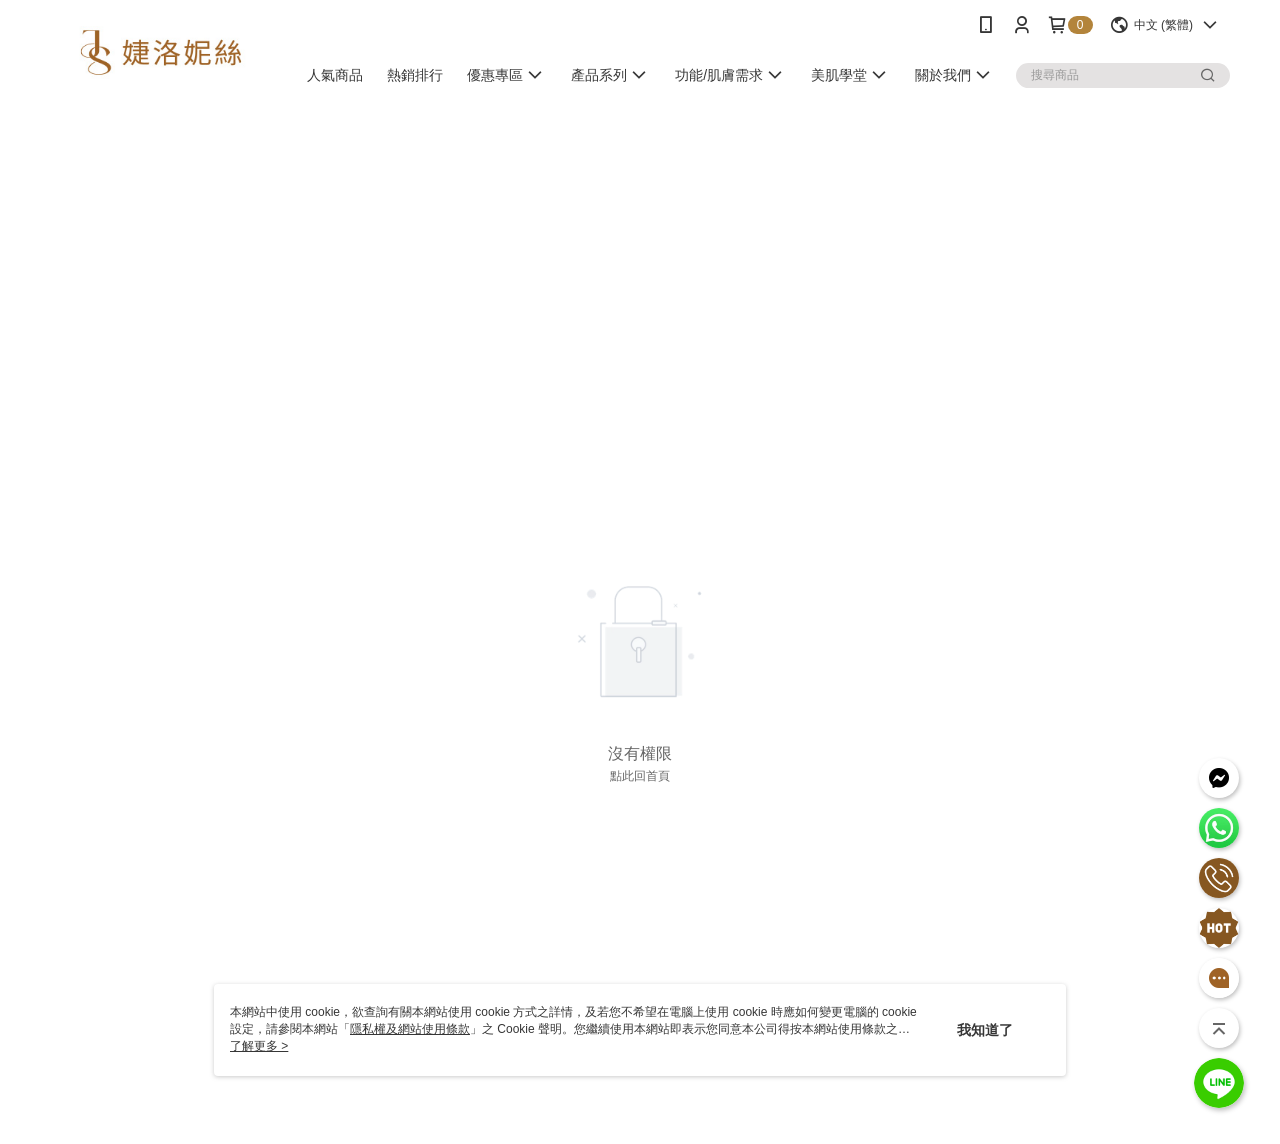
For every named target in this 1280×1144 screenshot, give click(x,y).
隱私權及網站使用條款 (410, 1029)
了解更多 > (259, 1046)
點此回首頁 (640, 776)
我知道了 (985, 1030)
